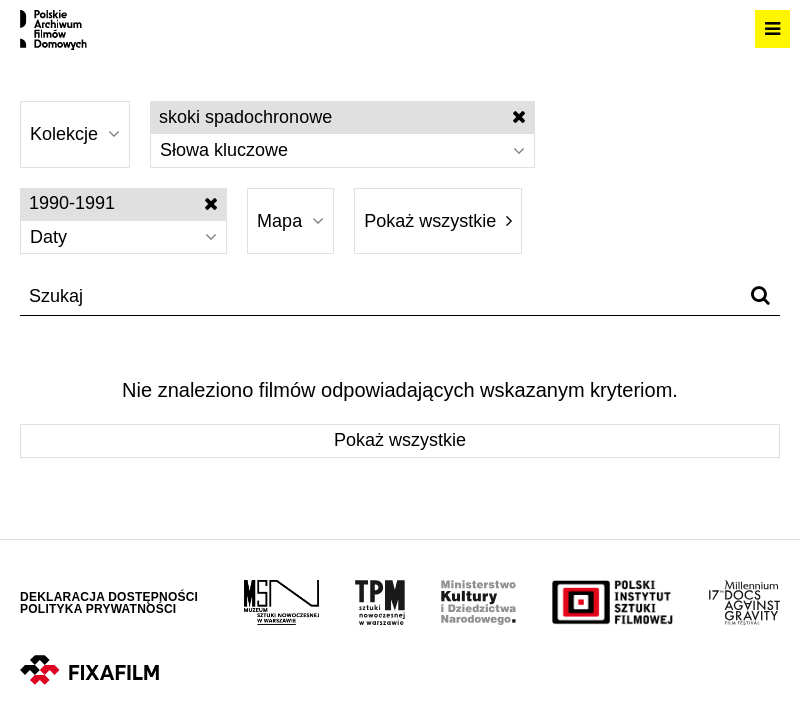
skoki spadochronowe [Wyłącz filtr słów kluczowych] (342, 117)
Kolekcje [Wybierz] (75, 134)
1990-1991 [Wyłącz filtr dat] (123, 203)
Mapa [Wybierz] (290, 221)
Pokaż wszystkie (438, 221)
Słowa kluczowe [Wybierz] (342, 150)
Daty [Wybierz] (123, 237)
